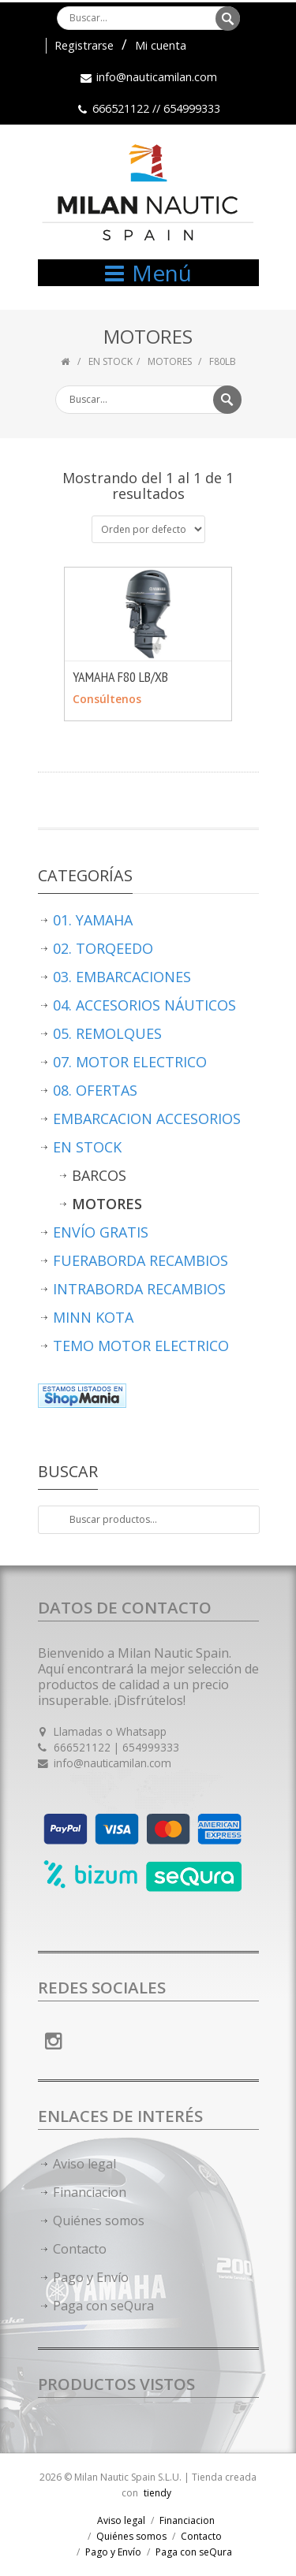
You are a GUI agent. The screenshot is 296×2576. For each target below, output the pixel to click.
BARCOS (99, 1175)
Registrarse (84, 45)
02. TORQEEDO (103, 948)
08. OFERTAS (95, 1090)
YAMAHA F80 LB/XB (120, 677)
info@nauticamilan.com (156, 76)
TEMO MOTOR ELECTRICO (141, 1345)
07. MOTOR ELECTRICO (130, 1061)
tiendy (157, 2493)
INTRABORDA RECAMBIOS (139, 1288)
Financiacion (89, 2192)
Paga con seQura (103, 2305)
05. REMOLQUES (107, 1033)
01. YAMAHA (93, 919)
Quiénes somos (98, 2220)
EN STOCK (110, 361)
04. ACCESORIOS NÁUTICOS (144, 1005)
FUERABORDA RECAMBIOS (140, 1260)
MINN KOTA (93, 1317)
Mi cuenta (160, 45)
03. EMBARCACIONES (122, 976)
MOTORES (171, 361)
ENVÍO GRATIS (100, 1232)
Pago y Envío (91, 2277)
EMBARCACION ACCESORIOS (147, 1118)
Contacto (80, 2249)
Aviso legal (84, 2163)
